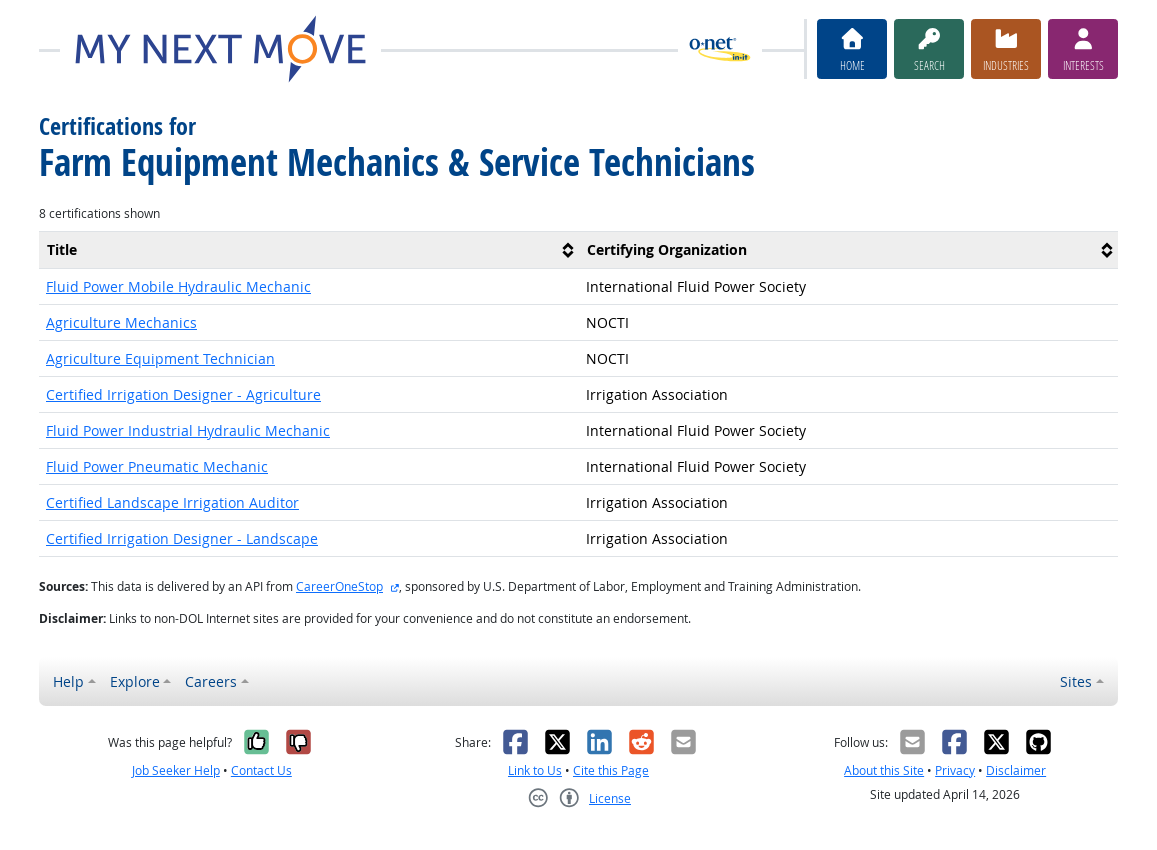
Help (68, 681)
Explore (135, 681)
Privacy (955, 770)
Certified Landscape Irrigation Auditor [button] (172, 502)
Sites (1076, 681)
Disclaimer (1016, 770)
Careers (211, 681)
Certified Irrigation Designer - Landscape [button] (182, 538)
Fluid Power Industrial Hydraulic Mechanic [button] (188, 430)
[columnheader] (309, 249)
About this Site (884, 770)
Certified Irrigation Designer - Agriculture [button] (183, 394)
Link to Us (535, 770)
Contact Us (261, 770)
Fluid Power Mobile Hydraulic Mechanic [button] (178, 286)
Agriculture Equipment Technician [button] (160, 358)
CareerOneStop (339, 586)
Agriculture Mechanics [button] (121, 322)
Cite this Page (611, 770)
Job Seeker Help (176, 770)
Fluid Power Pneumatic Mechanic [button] (157, 466)
